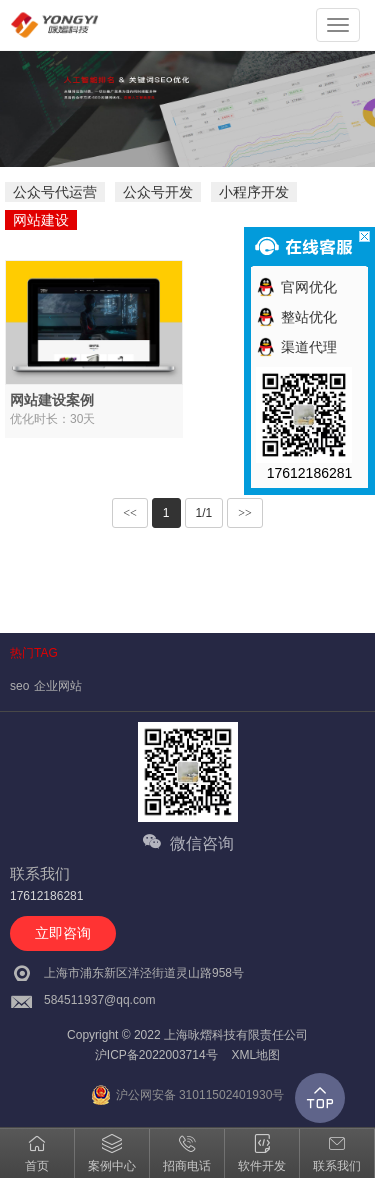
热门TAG (34, 653)
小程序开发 (254, 192)
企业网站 (58, 686)
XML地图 (255, 1055)
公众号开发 (158, 192)
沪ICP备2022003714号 (156, 1055)
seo (19, 686)
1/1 (204, 513)
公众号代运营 (55, 192)
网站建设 (41, 220)
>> (245, 513)
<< (130, 513)
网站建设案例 (52, 400)
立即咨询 (63, 933)
